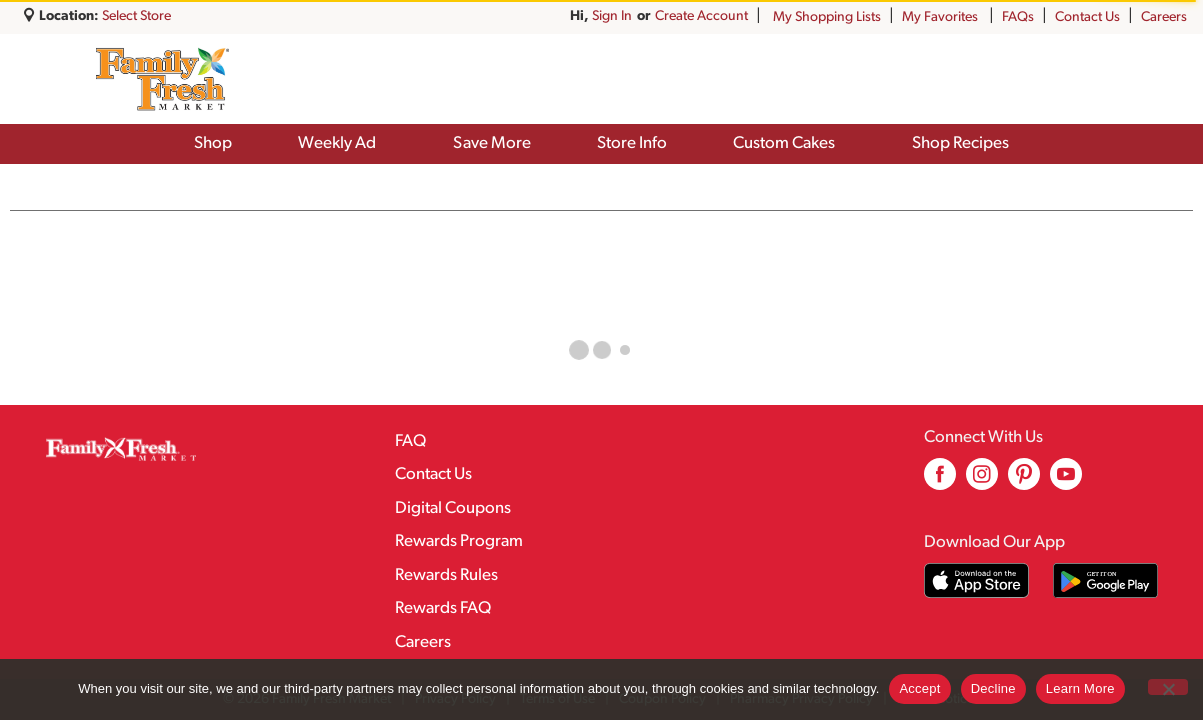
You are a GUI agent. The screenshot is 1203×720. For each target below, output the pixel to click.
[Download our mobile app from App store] (976, 580)
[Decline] (1168, 687)
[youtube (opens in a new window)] (1066, 481)
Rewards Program (459, 541)
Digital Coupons (453, 508)
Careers (1164, 17)
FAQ (410, 441)
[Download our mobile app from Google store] (1105, 580)
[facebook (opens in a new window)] (940, 481)
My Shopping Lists (827, 17)
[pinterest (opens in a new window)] (1024, 481)
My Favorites (941, 17)
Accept (919, 688)
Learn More (1080, 688)
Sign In (728, 16)
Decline (993, 688)
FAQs (1018, 17)
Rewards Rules (446, 575)
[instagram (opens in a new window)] (982, 481)
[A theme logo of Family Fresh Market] (162, 79)
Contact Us (1087, 17)
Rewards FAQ (443, 608)
